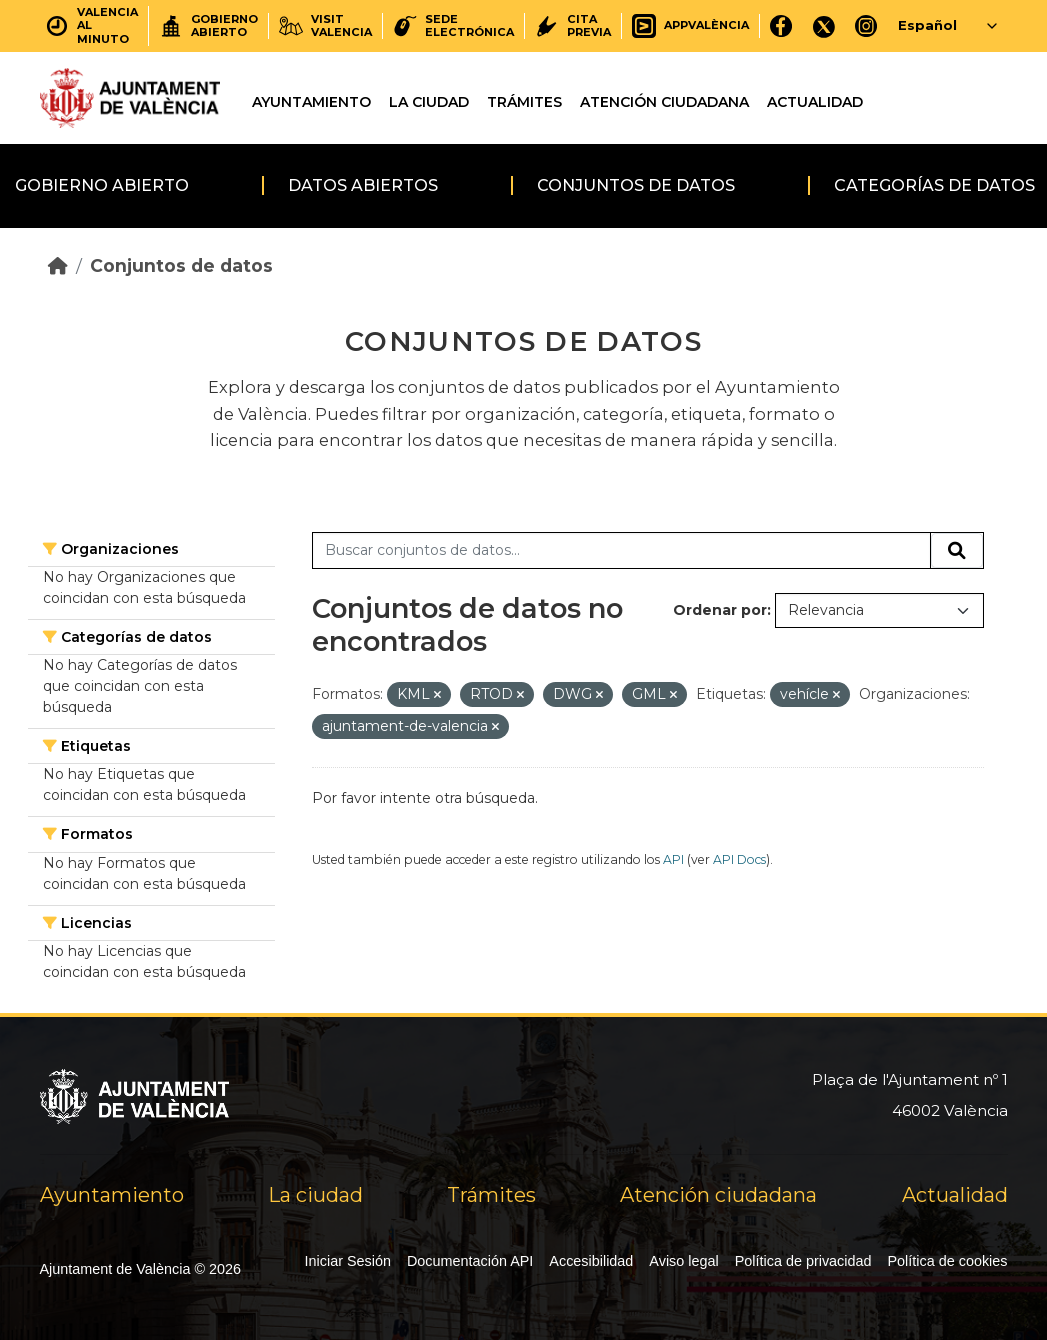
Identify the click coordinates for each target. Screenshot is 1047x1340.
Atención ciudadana (664, 102)
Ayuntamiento (311, 102)
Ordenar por (720, 610)
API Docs (739, 859)
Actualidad (815, 102)
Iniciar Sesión (348, 1261)
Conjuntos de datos (636, 185)
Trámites (524, 102)
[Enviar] (957, 551)
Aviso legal (683, 1261)
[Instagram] (866, 25)
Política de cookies (948, 1261)
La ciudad (429, 102)
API (673, 859)
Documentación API (470, 1261)
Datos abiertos (363, 185)
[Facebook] (781, 25)
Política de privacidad (803, 1261)
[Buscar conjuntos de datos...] (621, 551)
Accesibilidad (591, 1261)
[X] (824, 25)
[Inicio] (58, 265)
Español (927, 25)
